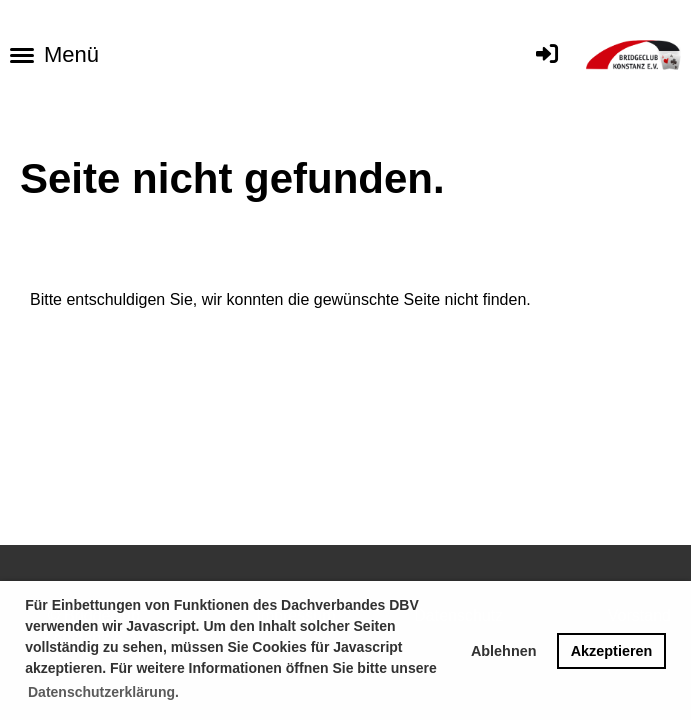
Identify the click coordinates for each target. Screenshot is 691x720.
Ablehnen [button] (504, 651)
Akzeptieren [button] (612, 651)
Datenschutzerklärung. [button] (103, 692)
